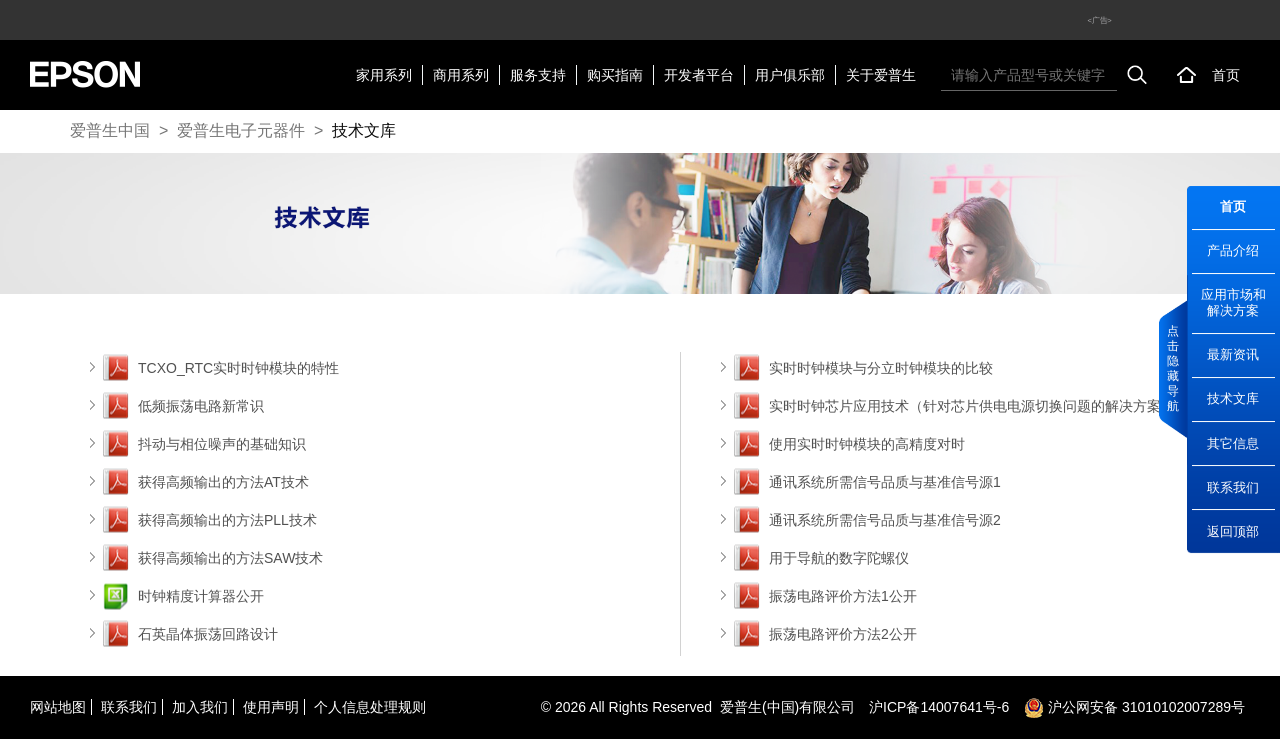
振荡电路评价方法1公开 (843, 596)
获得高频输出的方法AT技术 (223, 482)
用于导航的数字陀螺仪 (839, 558)
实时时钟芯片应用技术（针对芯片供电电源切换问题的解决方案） (972, 406)
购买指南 (615, 75)
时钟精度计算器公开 (201, 596)
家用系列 (384, 75)
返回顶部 (1233, 531)
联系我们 (1233, 487)
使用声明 (271, 707)
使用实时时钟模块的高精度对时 (867, 444)
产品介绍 (1233, 250)
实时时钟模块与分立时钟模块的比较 (881, 368)
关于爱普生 (881, 75)
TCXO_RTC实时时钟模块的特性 (238, 368)
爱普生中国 (110, 130)
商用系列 (461, 75)
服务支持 (538, 75)
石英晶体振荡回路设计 (208, 634)
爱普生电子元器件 (241, 130)
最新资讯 (1233, 354)
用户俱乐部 (790, 75)
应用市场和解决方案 (1233, 302)
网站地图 (58, 707)
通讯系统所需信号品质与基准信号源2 (885, 520)
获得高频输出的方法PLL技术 (227, 520)
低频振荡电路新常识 (201, 406)
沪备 (939, 707)
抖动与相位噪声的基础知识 (222, 444)
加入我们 (200, 707)
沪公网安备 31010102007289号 (1134, 707)
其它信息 (1233, 443)
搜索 (1137, 75)
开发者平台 (699, 75)
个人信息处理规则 (370, 707)
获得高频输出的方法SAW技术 (230, 558)
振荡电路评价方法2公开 (843, 634)
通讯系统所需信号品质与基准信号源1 (885, 482)
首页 (1226, 75)
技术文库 (364, 130)
